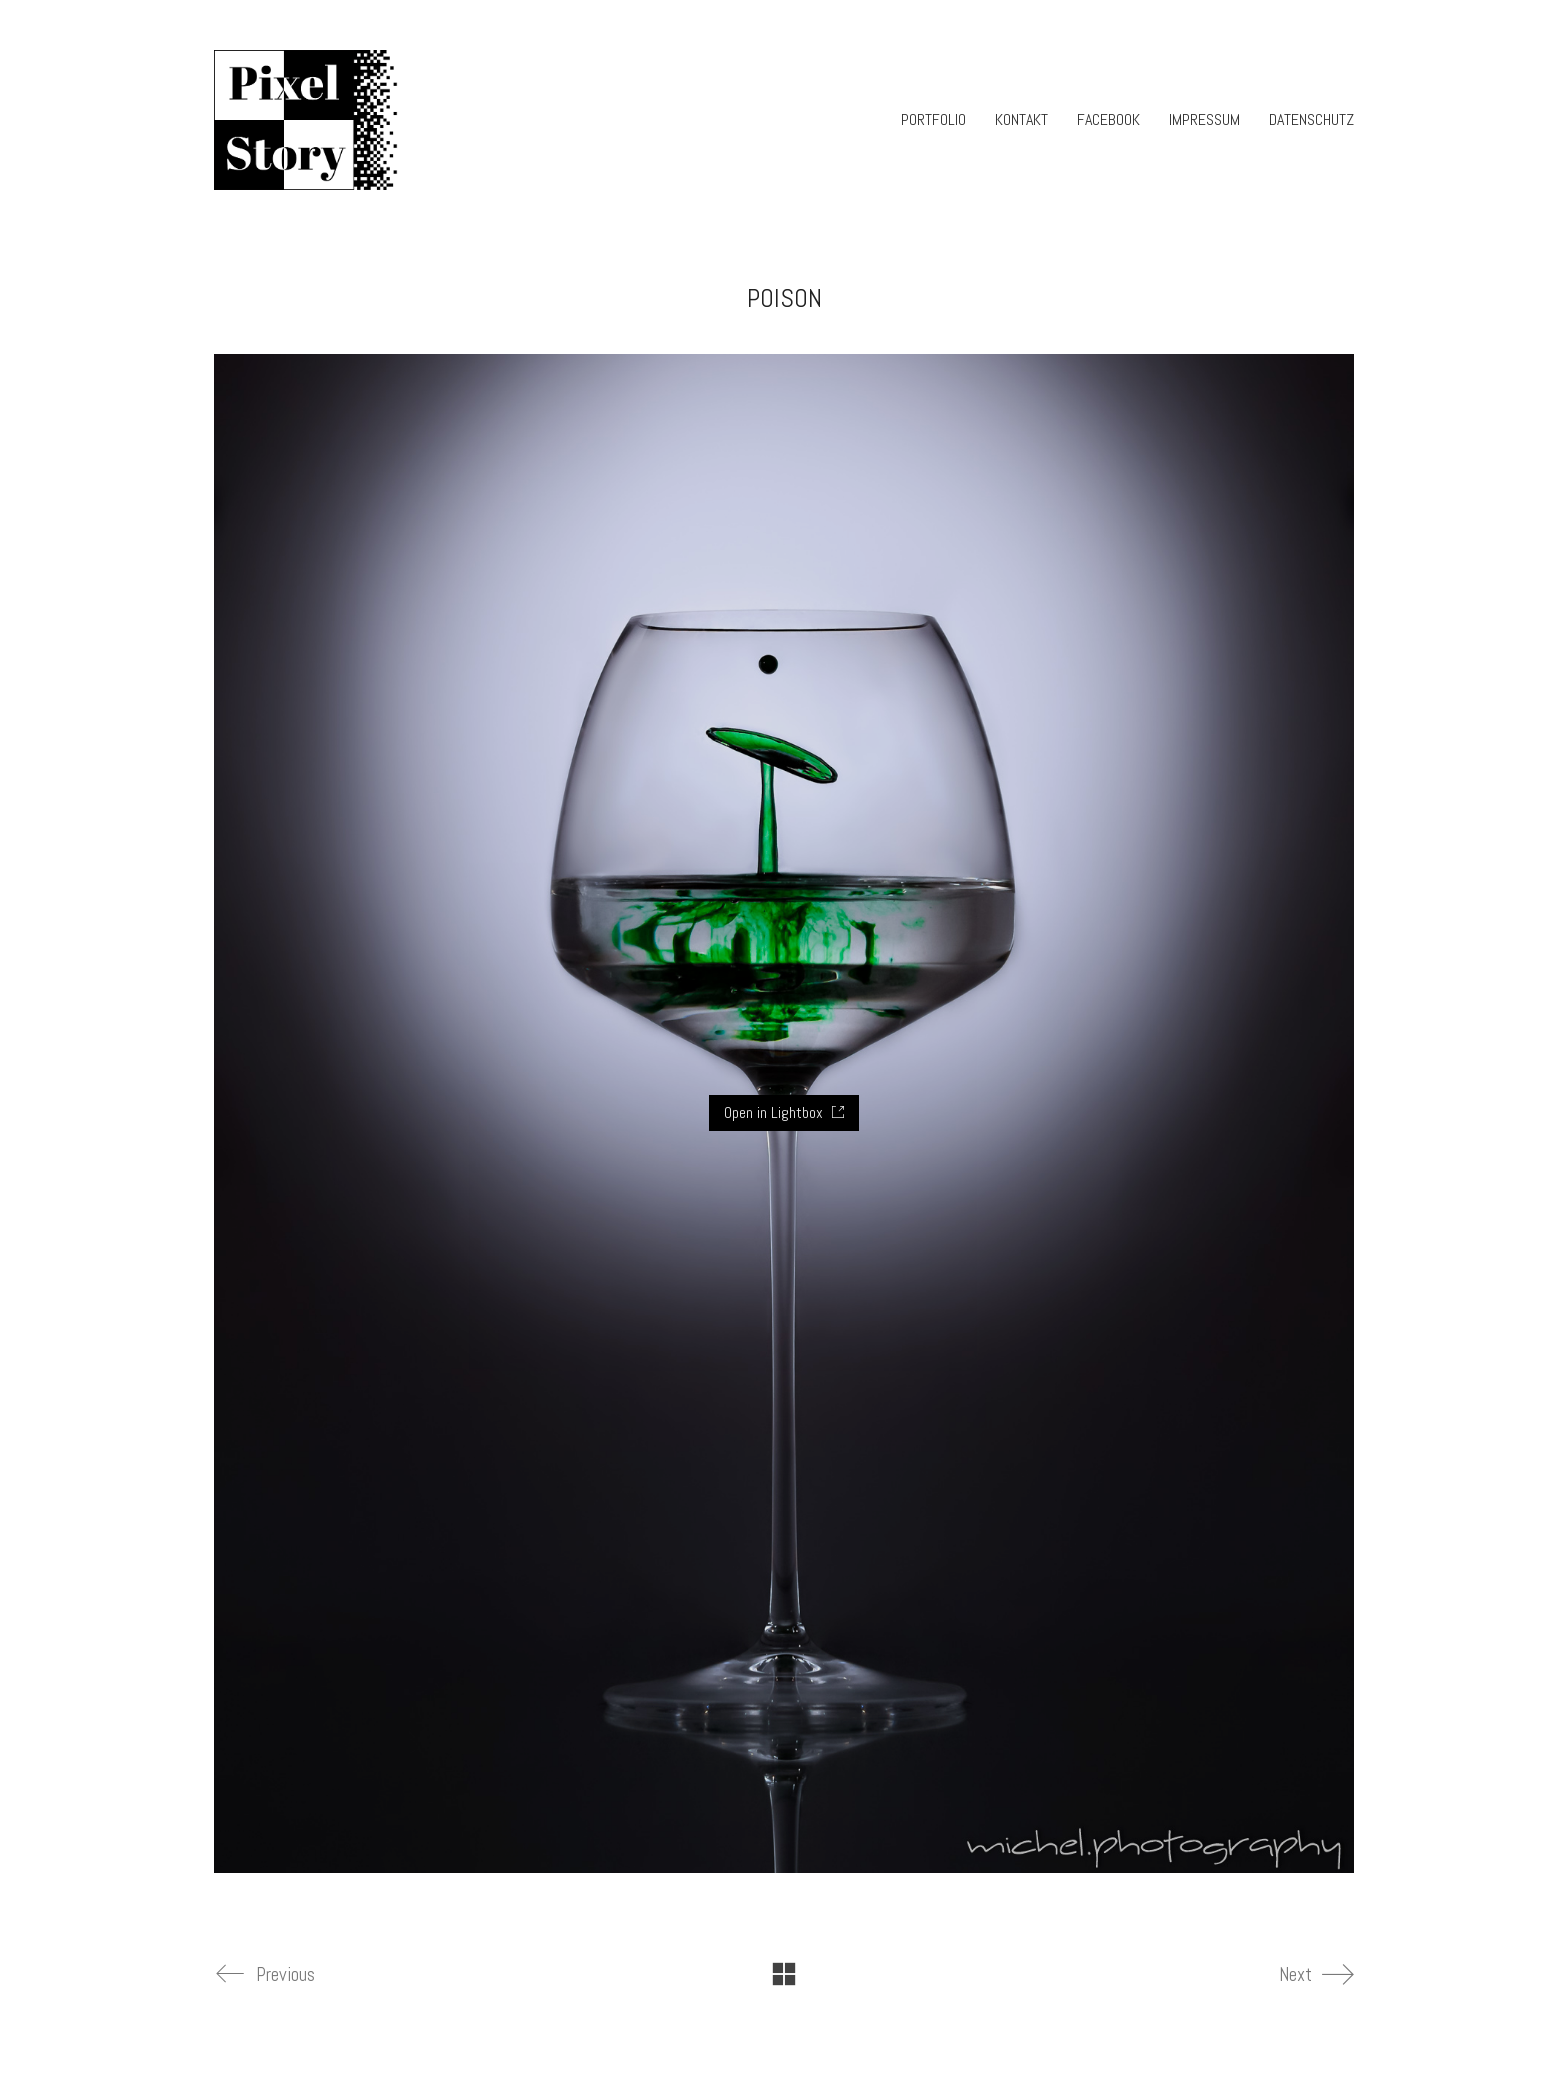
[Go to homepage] (307, 120)
